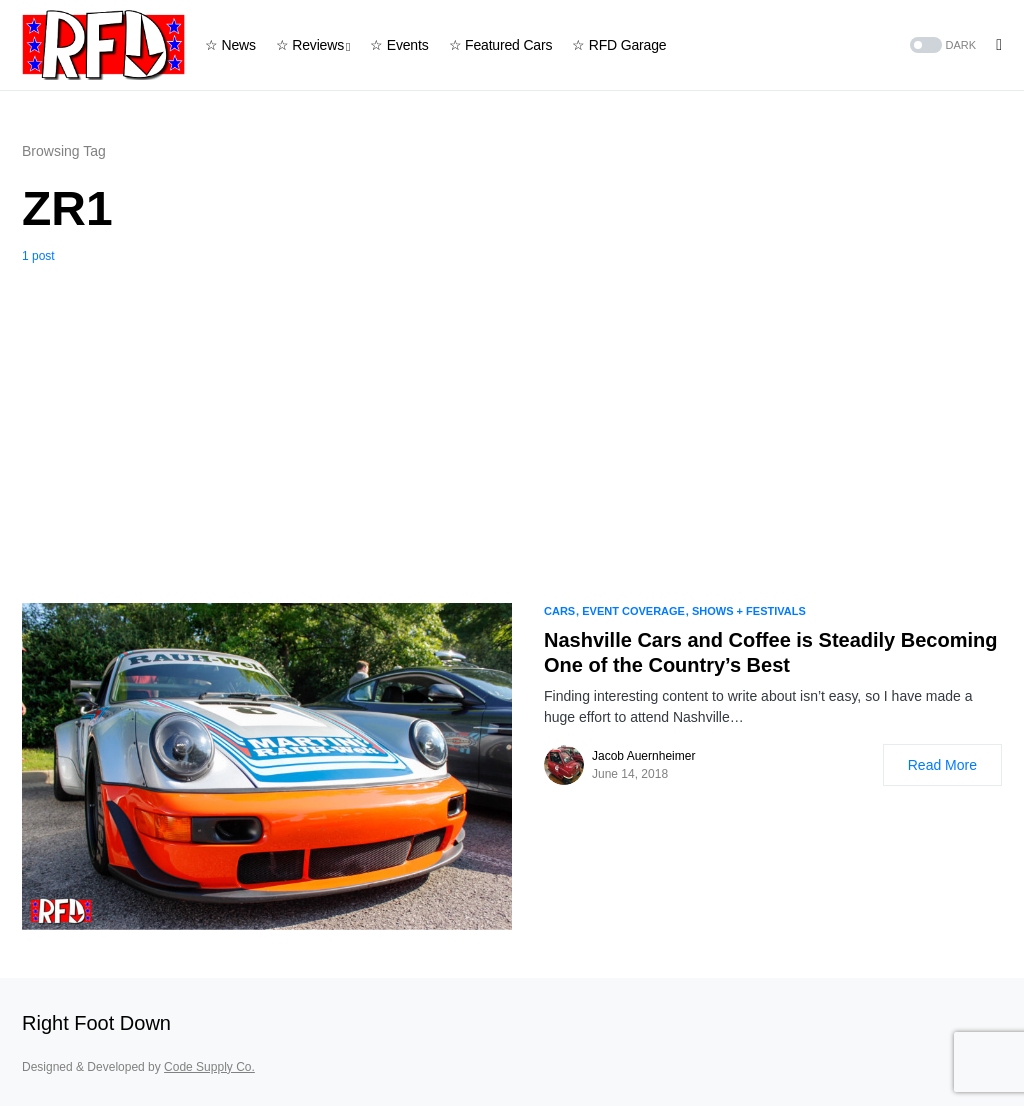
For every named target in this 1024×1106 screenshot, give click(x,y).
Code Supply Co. (209, 1067)
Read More (942, 765)
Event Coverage (633, 611)
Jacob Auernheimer (643, 756)
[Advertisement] (512, 415)
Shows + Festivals (749, 611)
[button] (941, 45)
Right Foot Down (96, 1023)
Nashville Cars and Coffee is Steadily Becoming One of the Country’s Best (770, 652)
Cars (559, 611)
